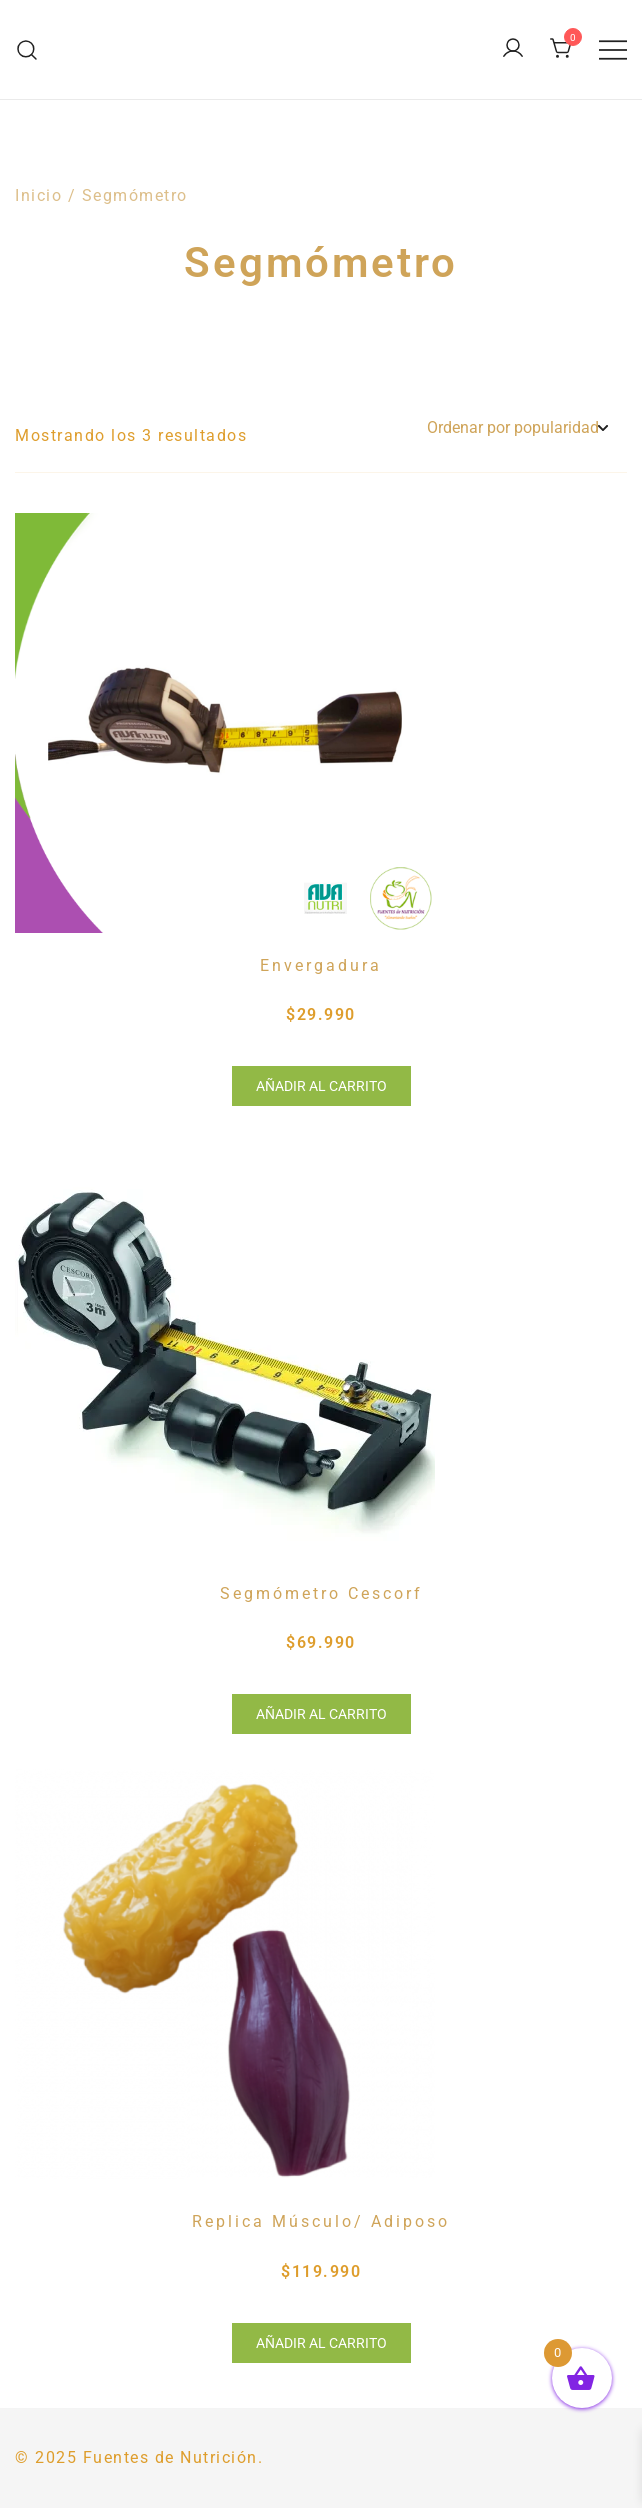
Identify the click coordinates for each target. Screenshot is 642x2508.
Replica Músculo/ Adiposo (321, 2221)
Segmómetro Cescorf (321, 1593)
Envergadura (321, 965)
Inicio (38, 195)
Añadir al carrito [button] (321, 1086)
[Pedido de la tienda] (517, 428)
